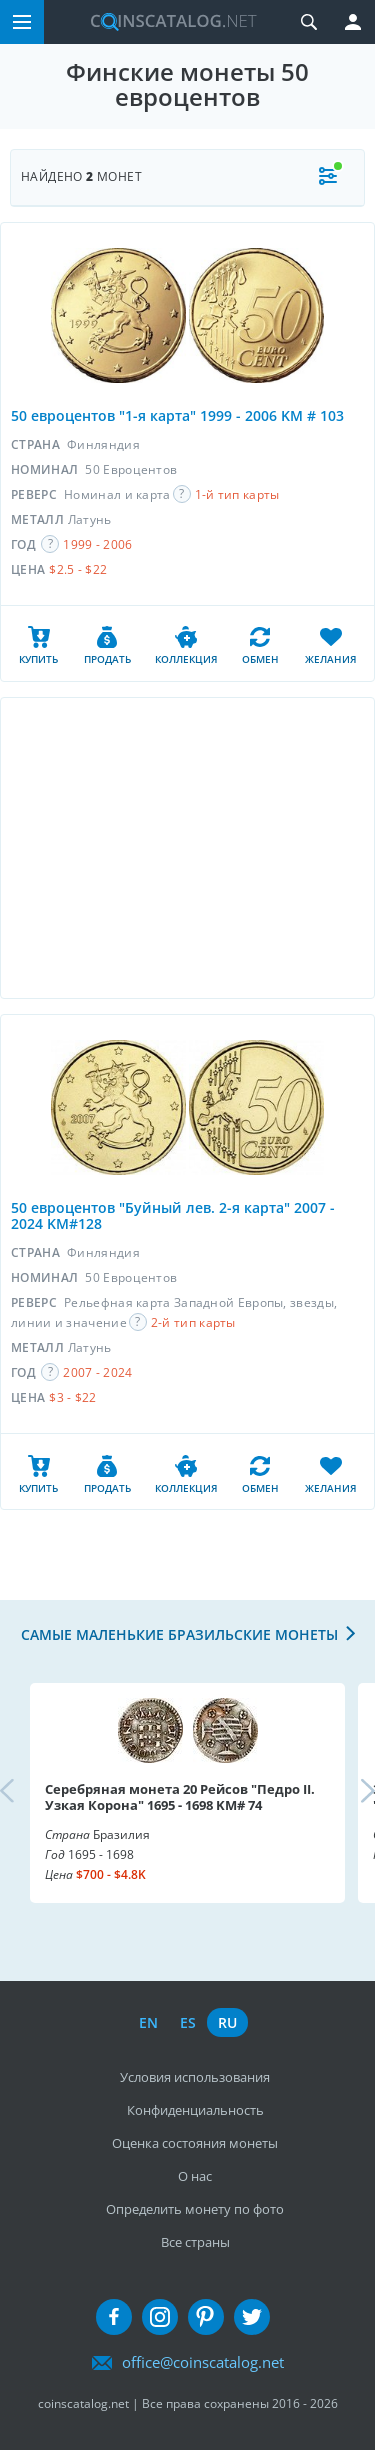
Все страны (195, 2242)
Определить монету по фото (195, 2209)
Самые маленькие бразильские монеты (179, 1634)
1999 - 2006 (97, 544)
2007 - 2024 (97, 1372)
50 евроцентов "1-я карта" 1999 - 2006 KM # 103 (177, 415)
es (188, 2022)
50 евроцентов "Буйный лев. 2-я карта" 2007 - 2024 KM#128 (173, 1216)
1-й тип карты (237, 494)
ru (227, 2022)
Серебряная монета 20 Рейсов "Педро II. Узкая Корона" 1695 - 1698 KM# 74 (180, 1797)
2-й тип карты (193, 1322)
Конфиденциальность (195, 2110)
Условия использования (195, 2077)
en (148, 2022)
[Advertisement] (187, 848)
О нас (195, 2176)
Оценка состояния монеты (195, 2143)
